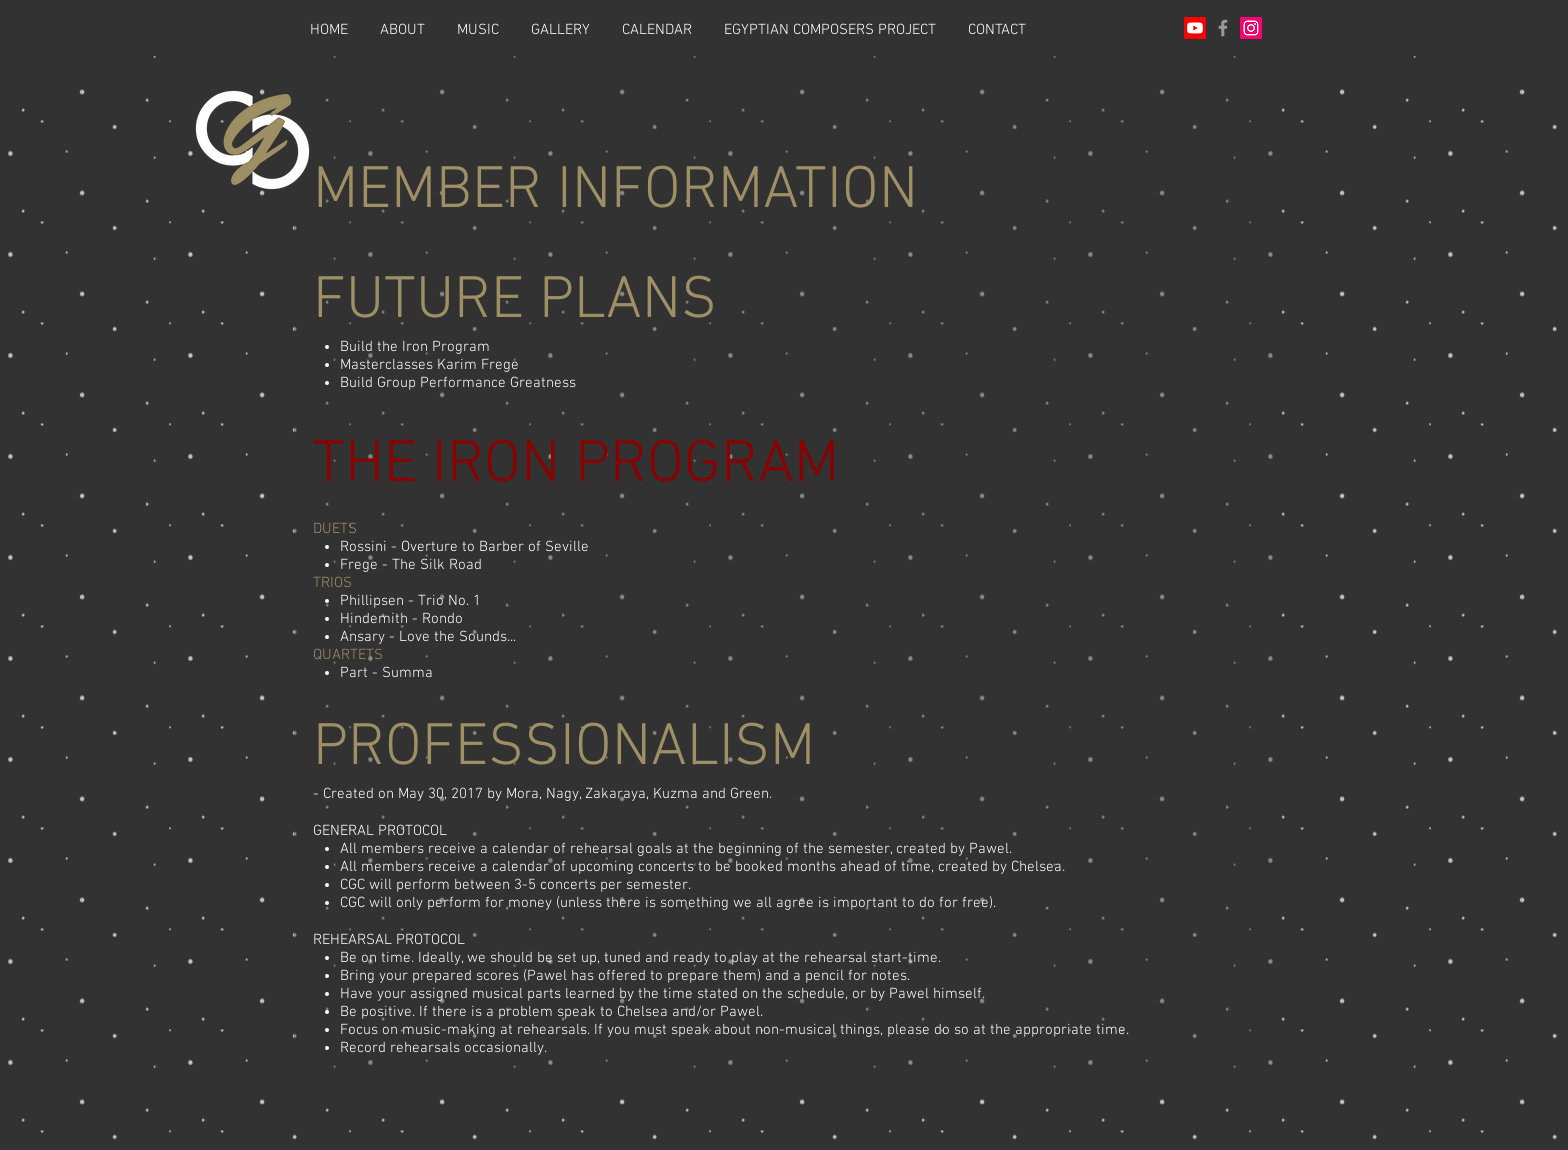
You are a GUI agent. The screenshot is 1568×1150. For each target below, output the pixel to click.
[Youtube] (1195, 28)
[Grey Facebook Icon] (1223, 28)
